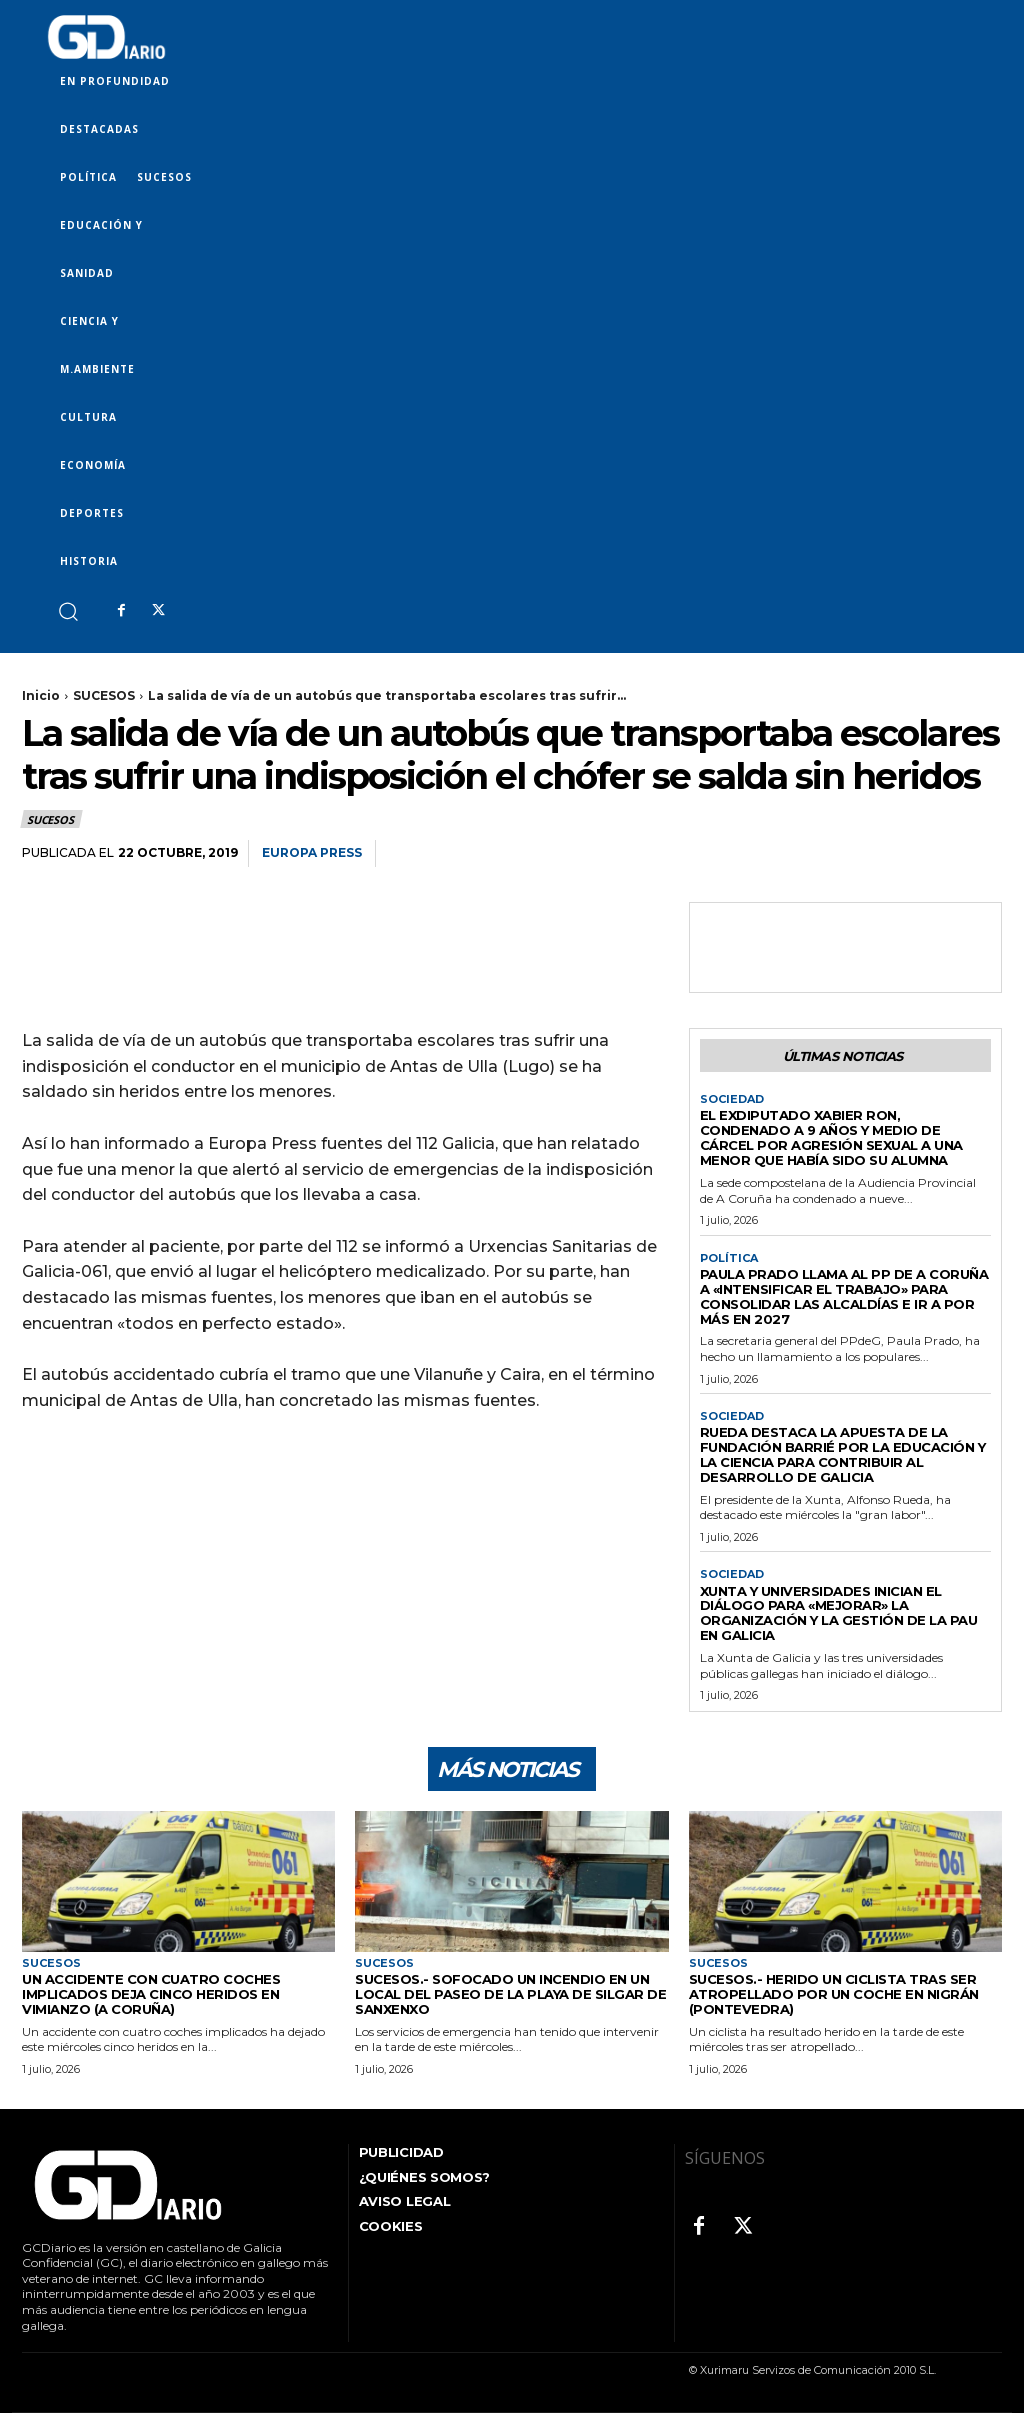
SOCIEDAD (732, 1099)
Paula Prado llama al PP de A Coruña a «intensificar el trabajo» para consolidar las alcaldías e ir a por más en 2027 (844, 1296)
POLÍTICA (729, 1258)
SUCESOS (104, 695)
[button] (67, 610)
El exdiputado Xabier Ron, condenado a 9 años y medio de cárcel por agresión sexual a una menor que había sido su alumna (831, 1137)
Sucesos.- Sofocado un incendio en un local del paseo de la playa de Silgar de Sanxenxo (510, 1997)
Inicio (41, 695)
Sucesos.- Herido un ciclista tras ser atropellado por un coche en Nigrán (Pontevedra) (834, 1997)
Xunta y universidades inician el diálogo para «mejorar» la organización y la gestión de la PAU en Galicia (839, 1613)
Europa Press (312, 852)
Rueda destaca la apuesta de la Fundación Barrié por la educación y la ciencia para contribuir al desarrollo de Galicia (843, 1454)
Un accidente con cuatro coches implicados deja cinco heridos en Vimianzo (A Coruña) (151, 1997)
